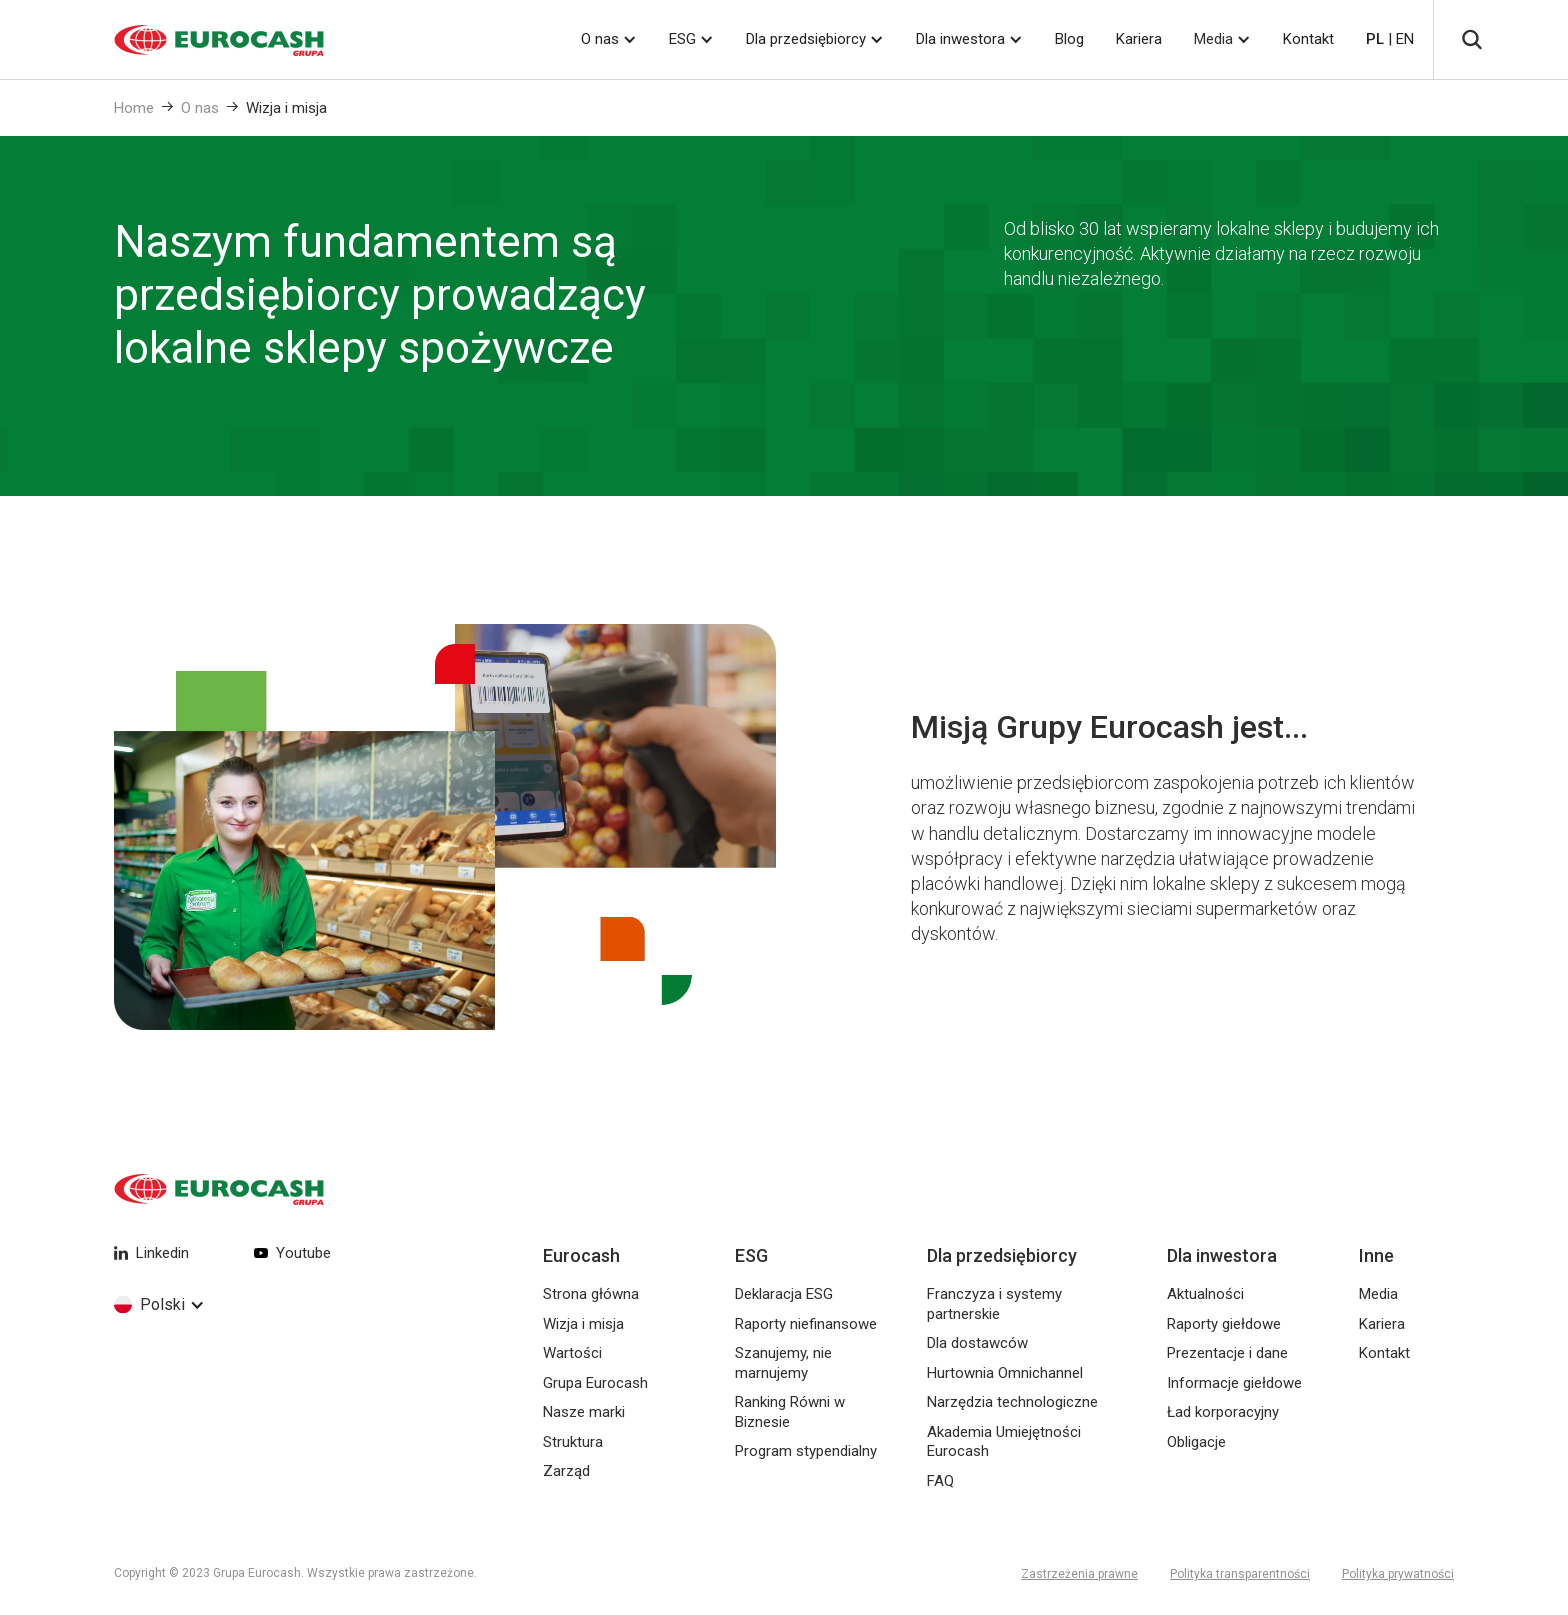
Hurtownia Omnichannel (1005, 1373)
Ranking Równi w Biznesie (790, 1412)
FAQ (940, 1481)
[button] (609, 39)
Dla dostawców (977, 1343)
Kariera (1139, 39)
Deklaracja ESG (784, 1294)
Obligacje (1196, 1442)
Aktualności (1205, 1294)
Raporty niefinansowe (806, 1324)
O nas (200, 108)
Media (1213, 39)
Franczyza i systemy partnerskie (994, 1304)
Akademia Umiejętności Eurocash (1004, 1442)
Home (134, 108)
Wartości (572, 1353)
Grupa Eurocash (595, 1383)
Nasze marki (584, 1412)
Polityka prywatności (1398, 1574)
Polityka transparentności (1240, 1574)
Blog (1069, 39)
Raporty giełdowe (1224, 1324)
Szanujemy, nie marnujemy (783, 1363)
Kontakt (1308, 39)
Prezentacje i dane (1227, 1353)
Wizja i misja (286, 108)
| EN (1390, 39)
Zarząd (566, 1471)
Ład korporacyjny (1223, 1412)
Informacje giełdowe (1234, 1383)
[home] (194, 40)
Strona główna (591, 1294)
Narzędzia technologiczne (1012, 1402)
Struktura (573, 1442)
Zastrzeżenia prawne (1079, 1574)
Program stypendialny (806, 1451)
